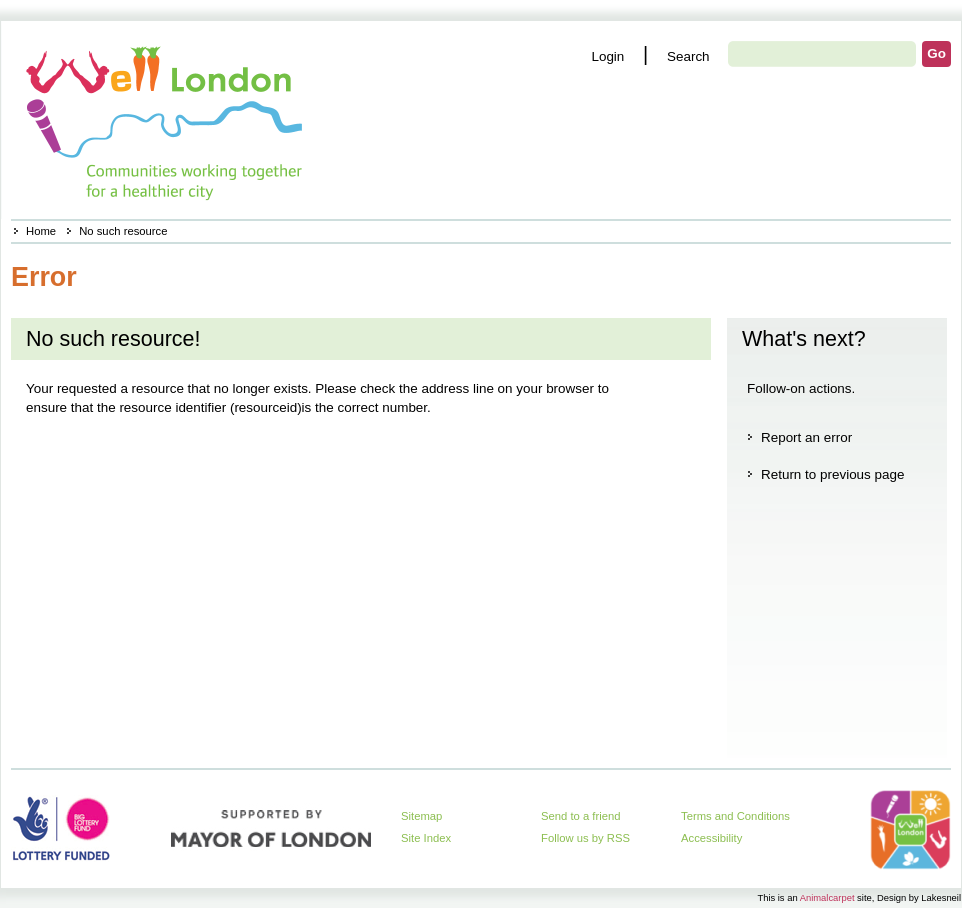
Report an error (806, 437)
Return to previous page (832, 474)
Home (41, 231)
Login (607, 56)
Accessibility (711, 838)
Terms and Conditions (735, 816)
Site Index (426, 838)
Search (688, 56)
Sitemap (421, 816)
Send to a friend (581, 816)
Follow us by (585, 838)
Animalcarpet (827, 897)
